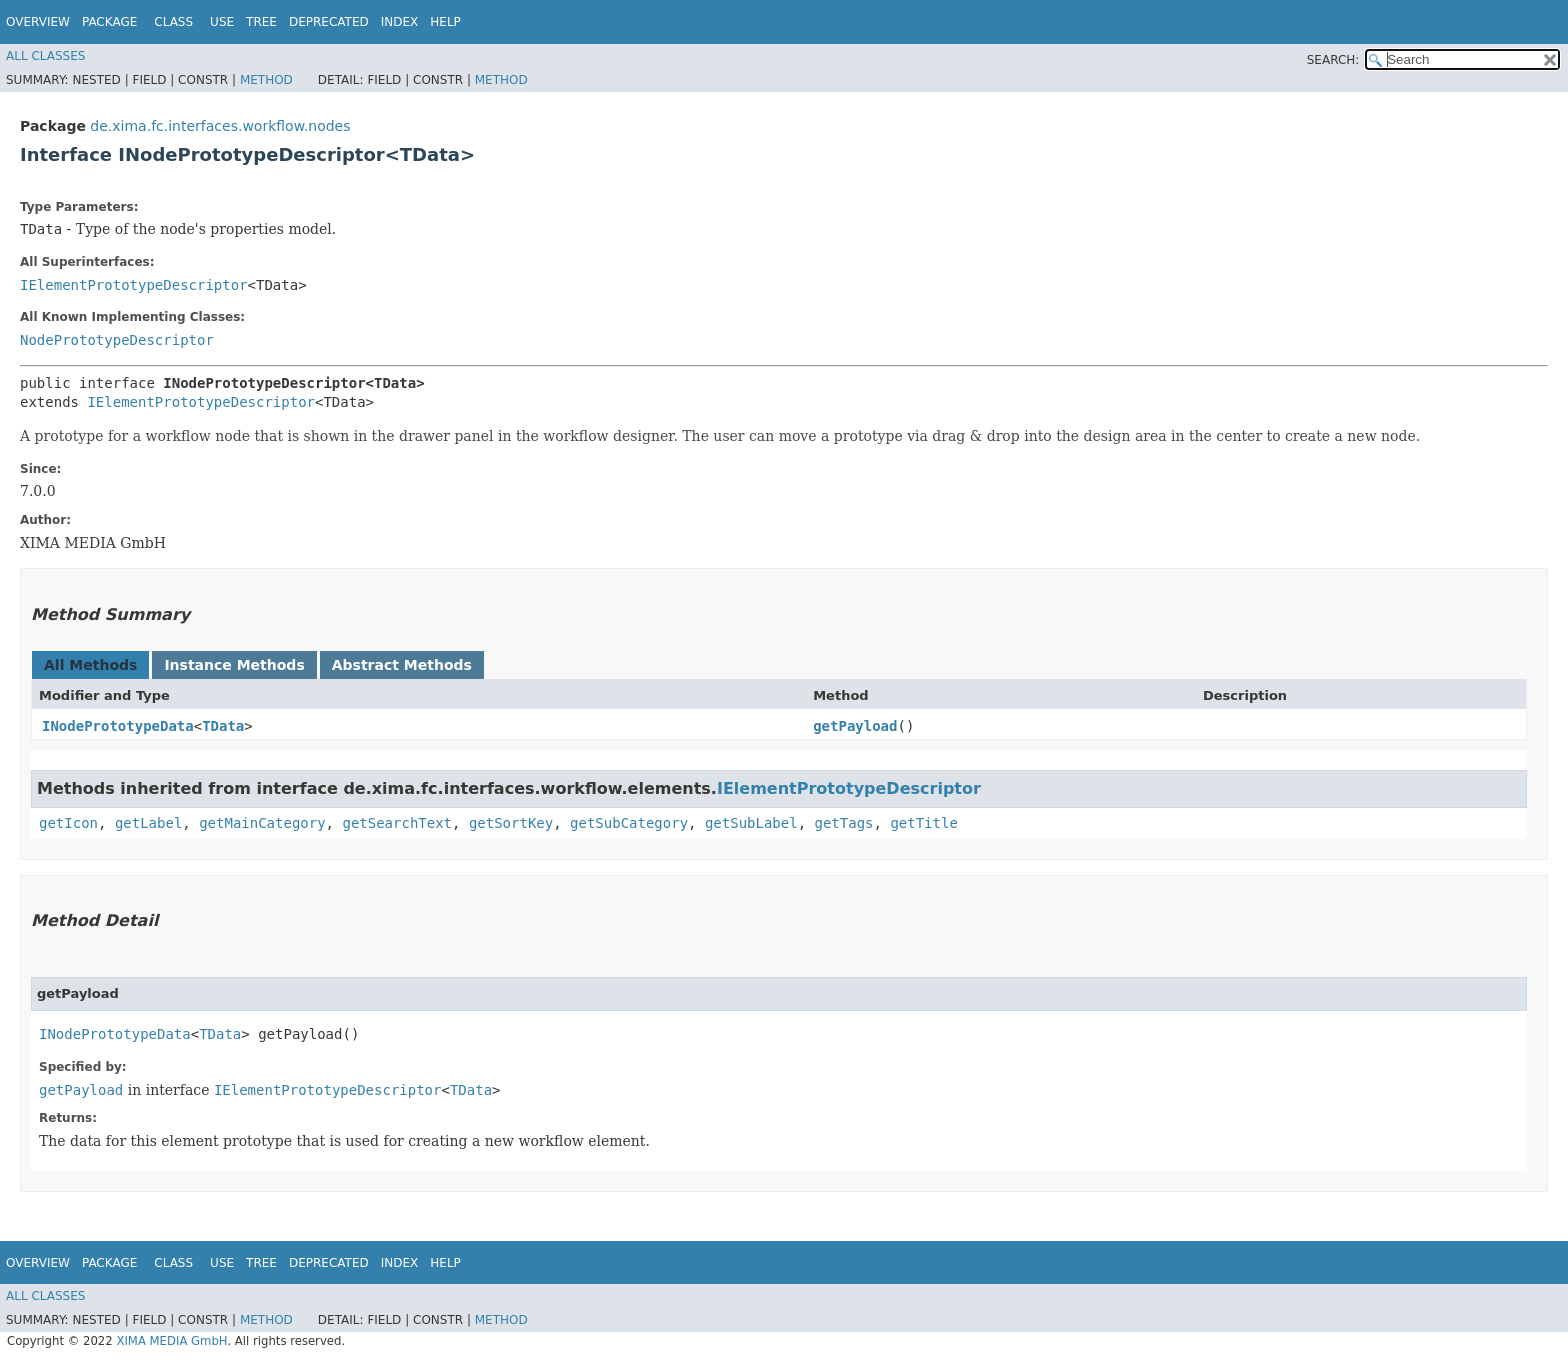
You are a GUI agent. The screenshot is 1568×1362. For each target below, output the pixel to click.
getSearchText (397, 823)
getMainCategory (262, 823)
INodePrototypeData (118, 726)
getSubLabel (751, 823)
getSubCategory (629, 823)
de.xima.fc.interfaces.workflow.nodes (220, 126)
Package (109, 22)
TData (223, 726)
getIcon (68, 823)
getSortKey (511, 823)
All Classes (45, 56)
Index (400, 22)
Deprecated (329, 22)
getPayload (855, 726)
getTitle (923, 823)
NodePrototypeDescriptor (117, 340)
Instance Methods (234, 665)
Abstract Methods (402, 665)
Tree (261, 22)
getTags (844, 823)
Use (222, 22)
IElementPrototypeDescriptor (134, 285)
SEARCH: (1333, 60)
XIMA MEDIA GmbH (171, 1341)
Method (266, 80)
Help (445, 22)
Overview (38, 22)
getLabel (148, 823)
